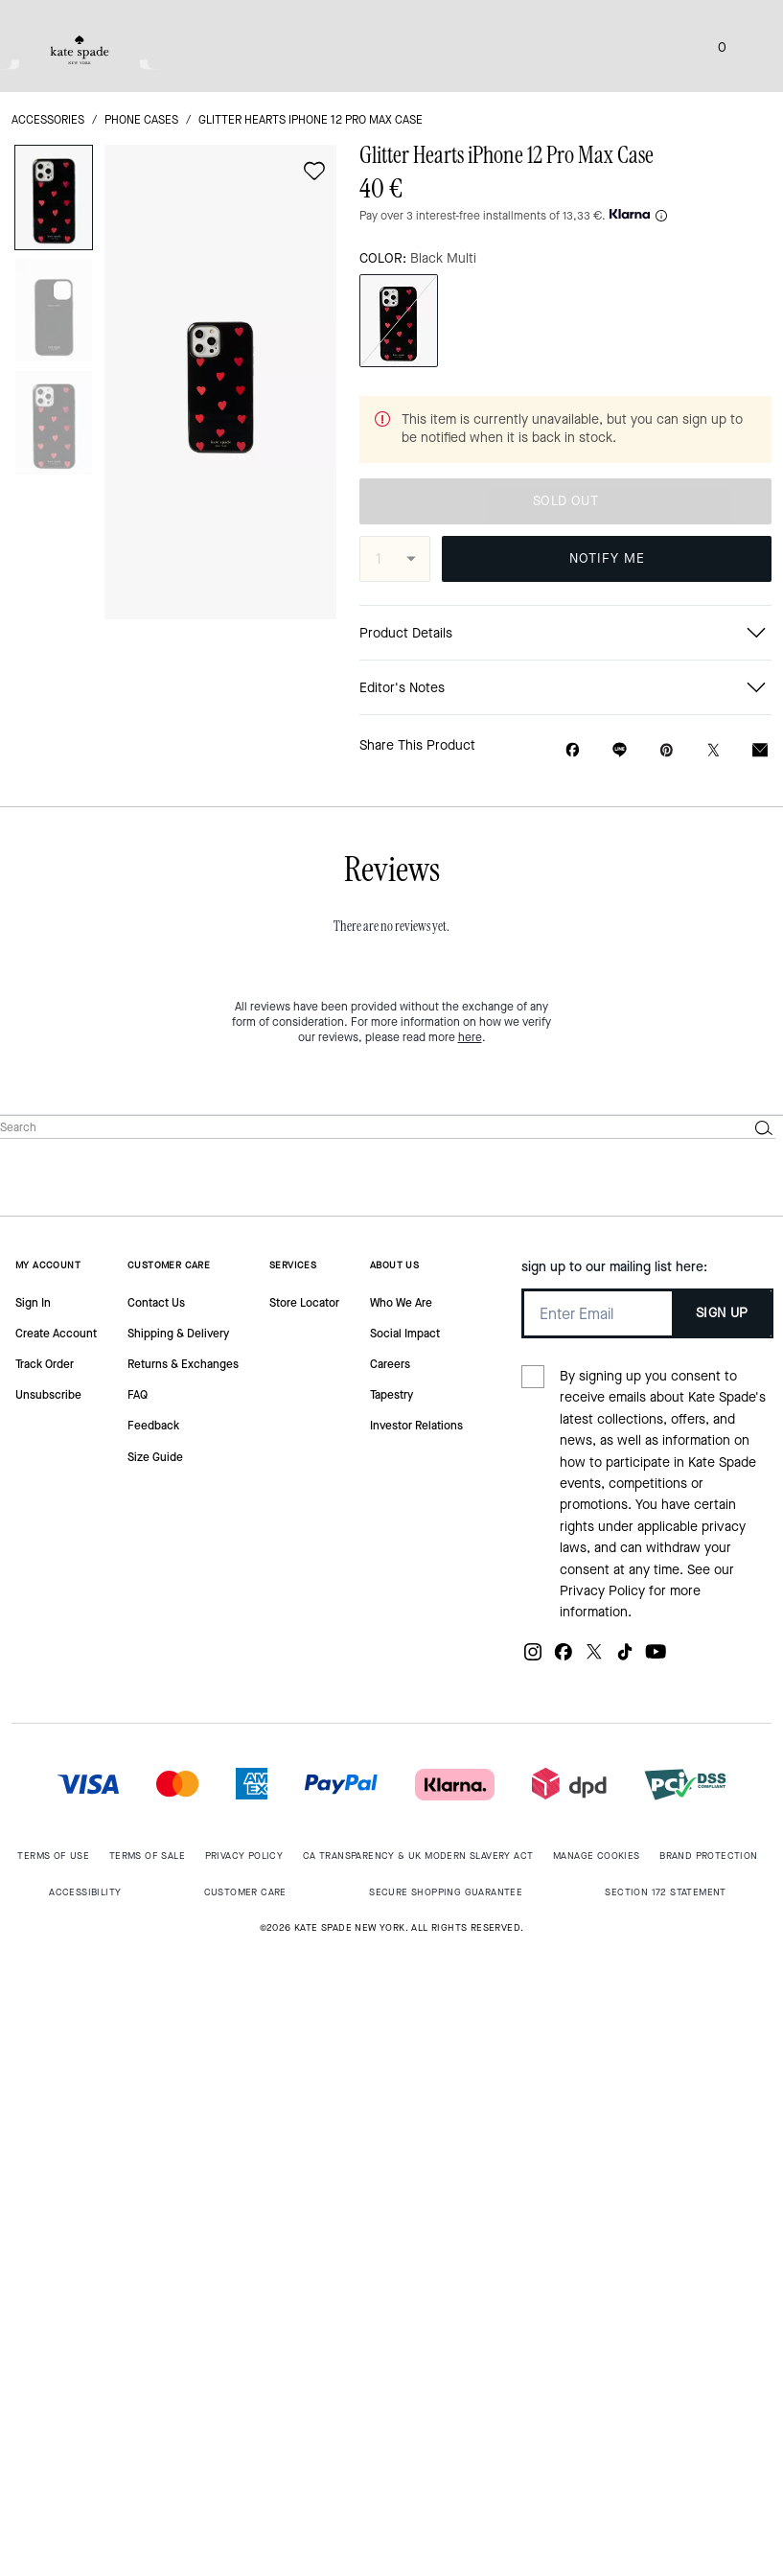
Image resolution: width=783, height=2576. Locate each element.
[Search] (358, 1127)
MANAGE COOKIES (596, 1855)
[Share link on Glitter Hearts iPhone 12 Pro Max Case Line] (620, 749)
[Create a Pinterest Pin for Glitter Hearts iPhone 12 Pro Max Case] (667, 750)
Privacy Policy (602, 1591)
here (470, 1037)
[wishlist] (314, 170)
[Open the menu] (748, 46)
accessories (48, 120)
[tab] (80, 50)
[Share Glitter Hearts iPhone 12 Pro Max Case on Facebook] (573, 749)
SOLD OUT (565, 501)
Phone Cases (141, 120)
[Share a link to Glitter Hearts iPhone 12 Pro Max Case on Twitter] (713, 750)
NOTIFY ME (607, 558)
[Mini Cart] (721, 46)
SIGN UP (722, 1313)
